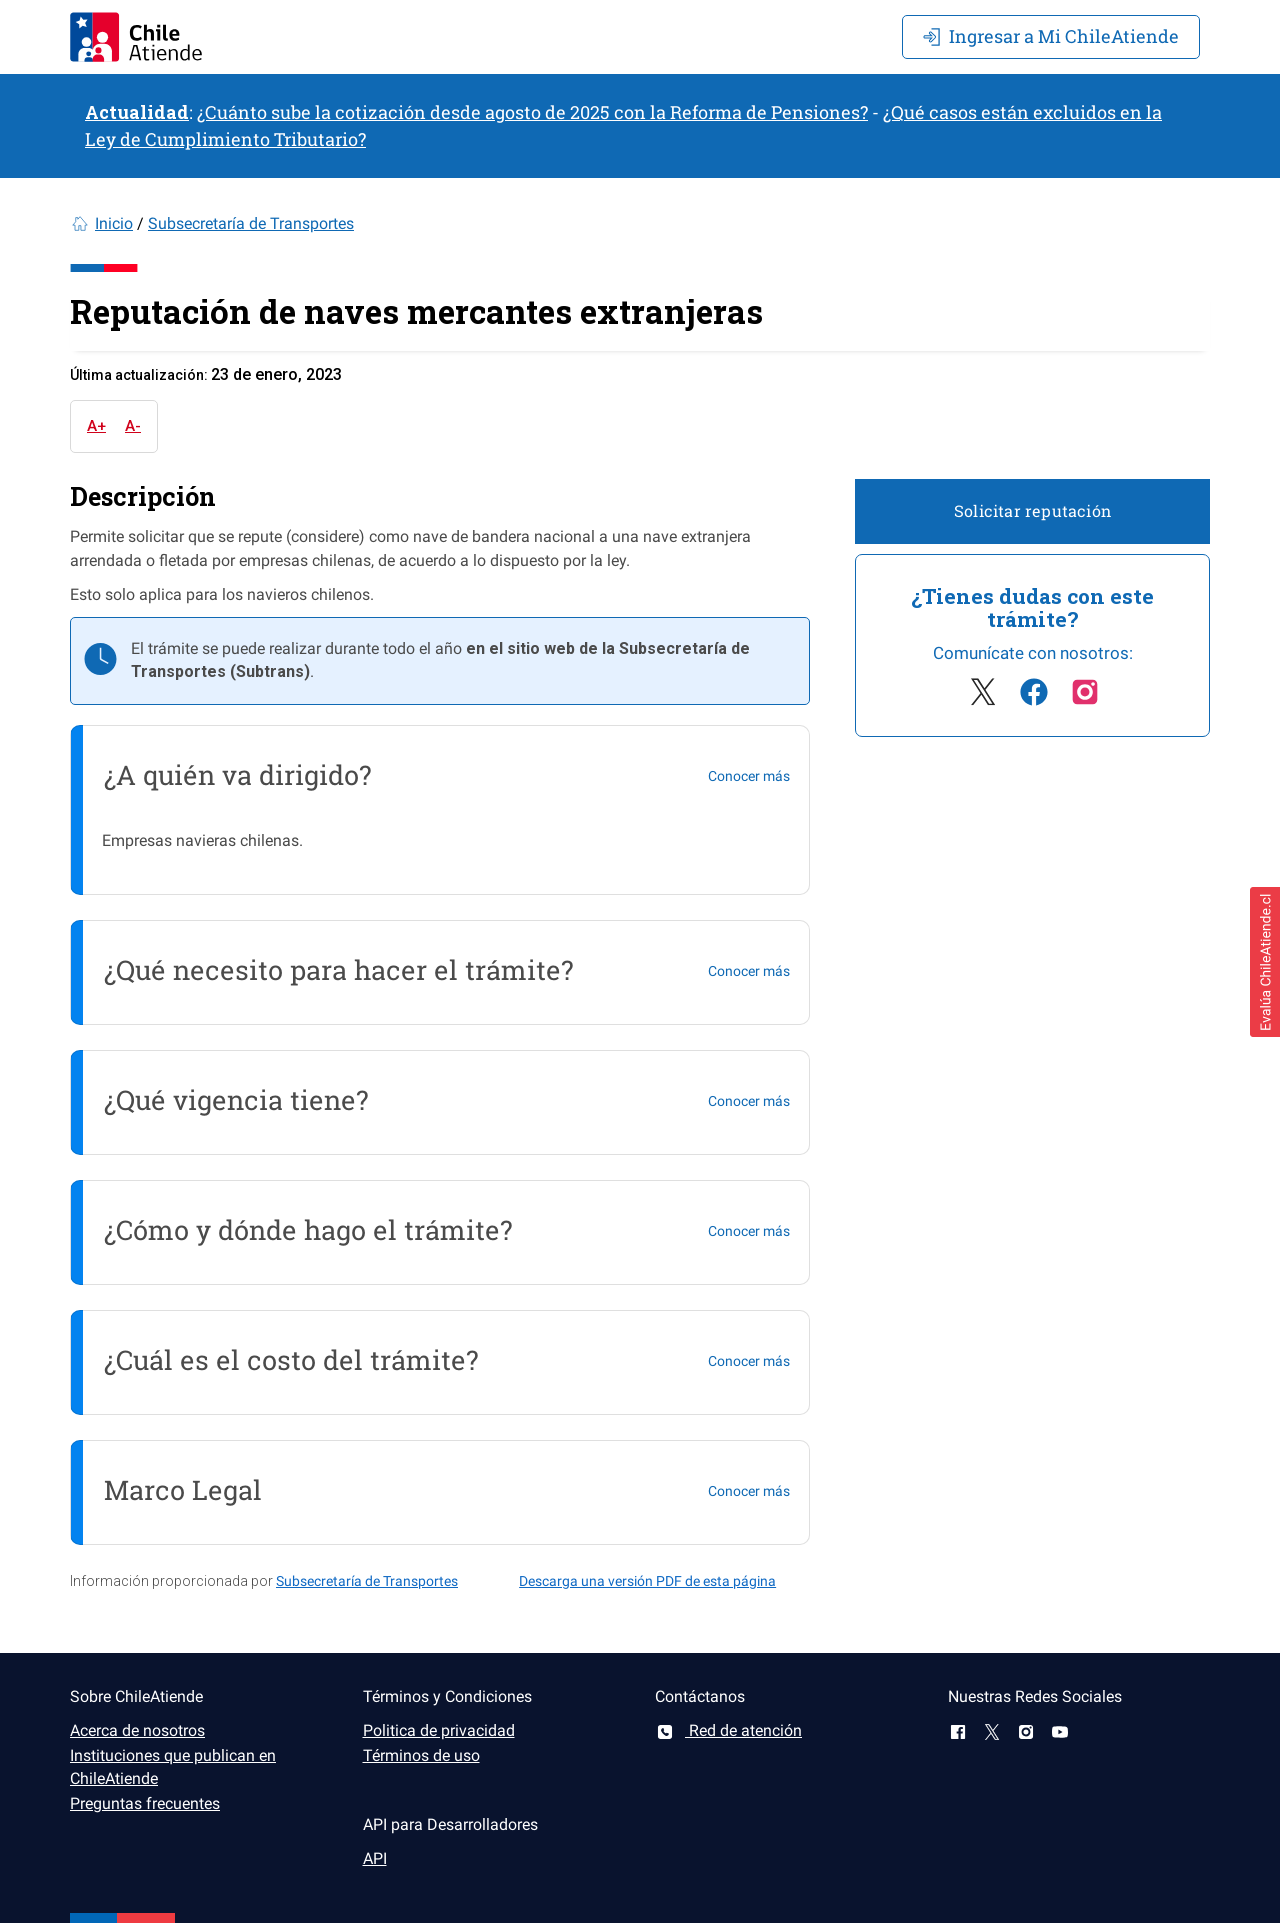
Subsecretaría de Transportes (251, 223)
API (375, 1858)
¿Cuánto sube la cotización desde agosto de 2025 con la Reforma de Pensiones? (532, 112)
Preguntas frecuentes (145, 1803)
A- (133, 426)
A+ (96, 426)
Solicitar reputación (1032, 510)
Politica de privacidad (439, 1730)
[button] (1265, 962)
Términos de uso (421, 1755)
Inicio (114, 223)
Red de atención (728, 1730)
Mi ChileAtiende (1051, 36)
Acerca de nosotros (137, 1730)
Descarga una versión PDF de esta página (647, 1581)
